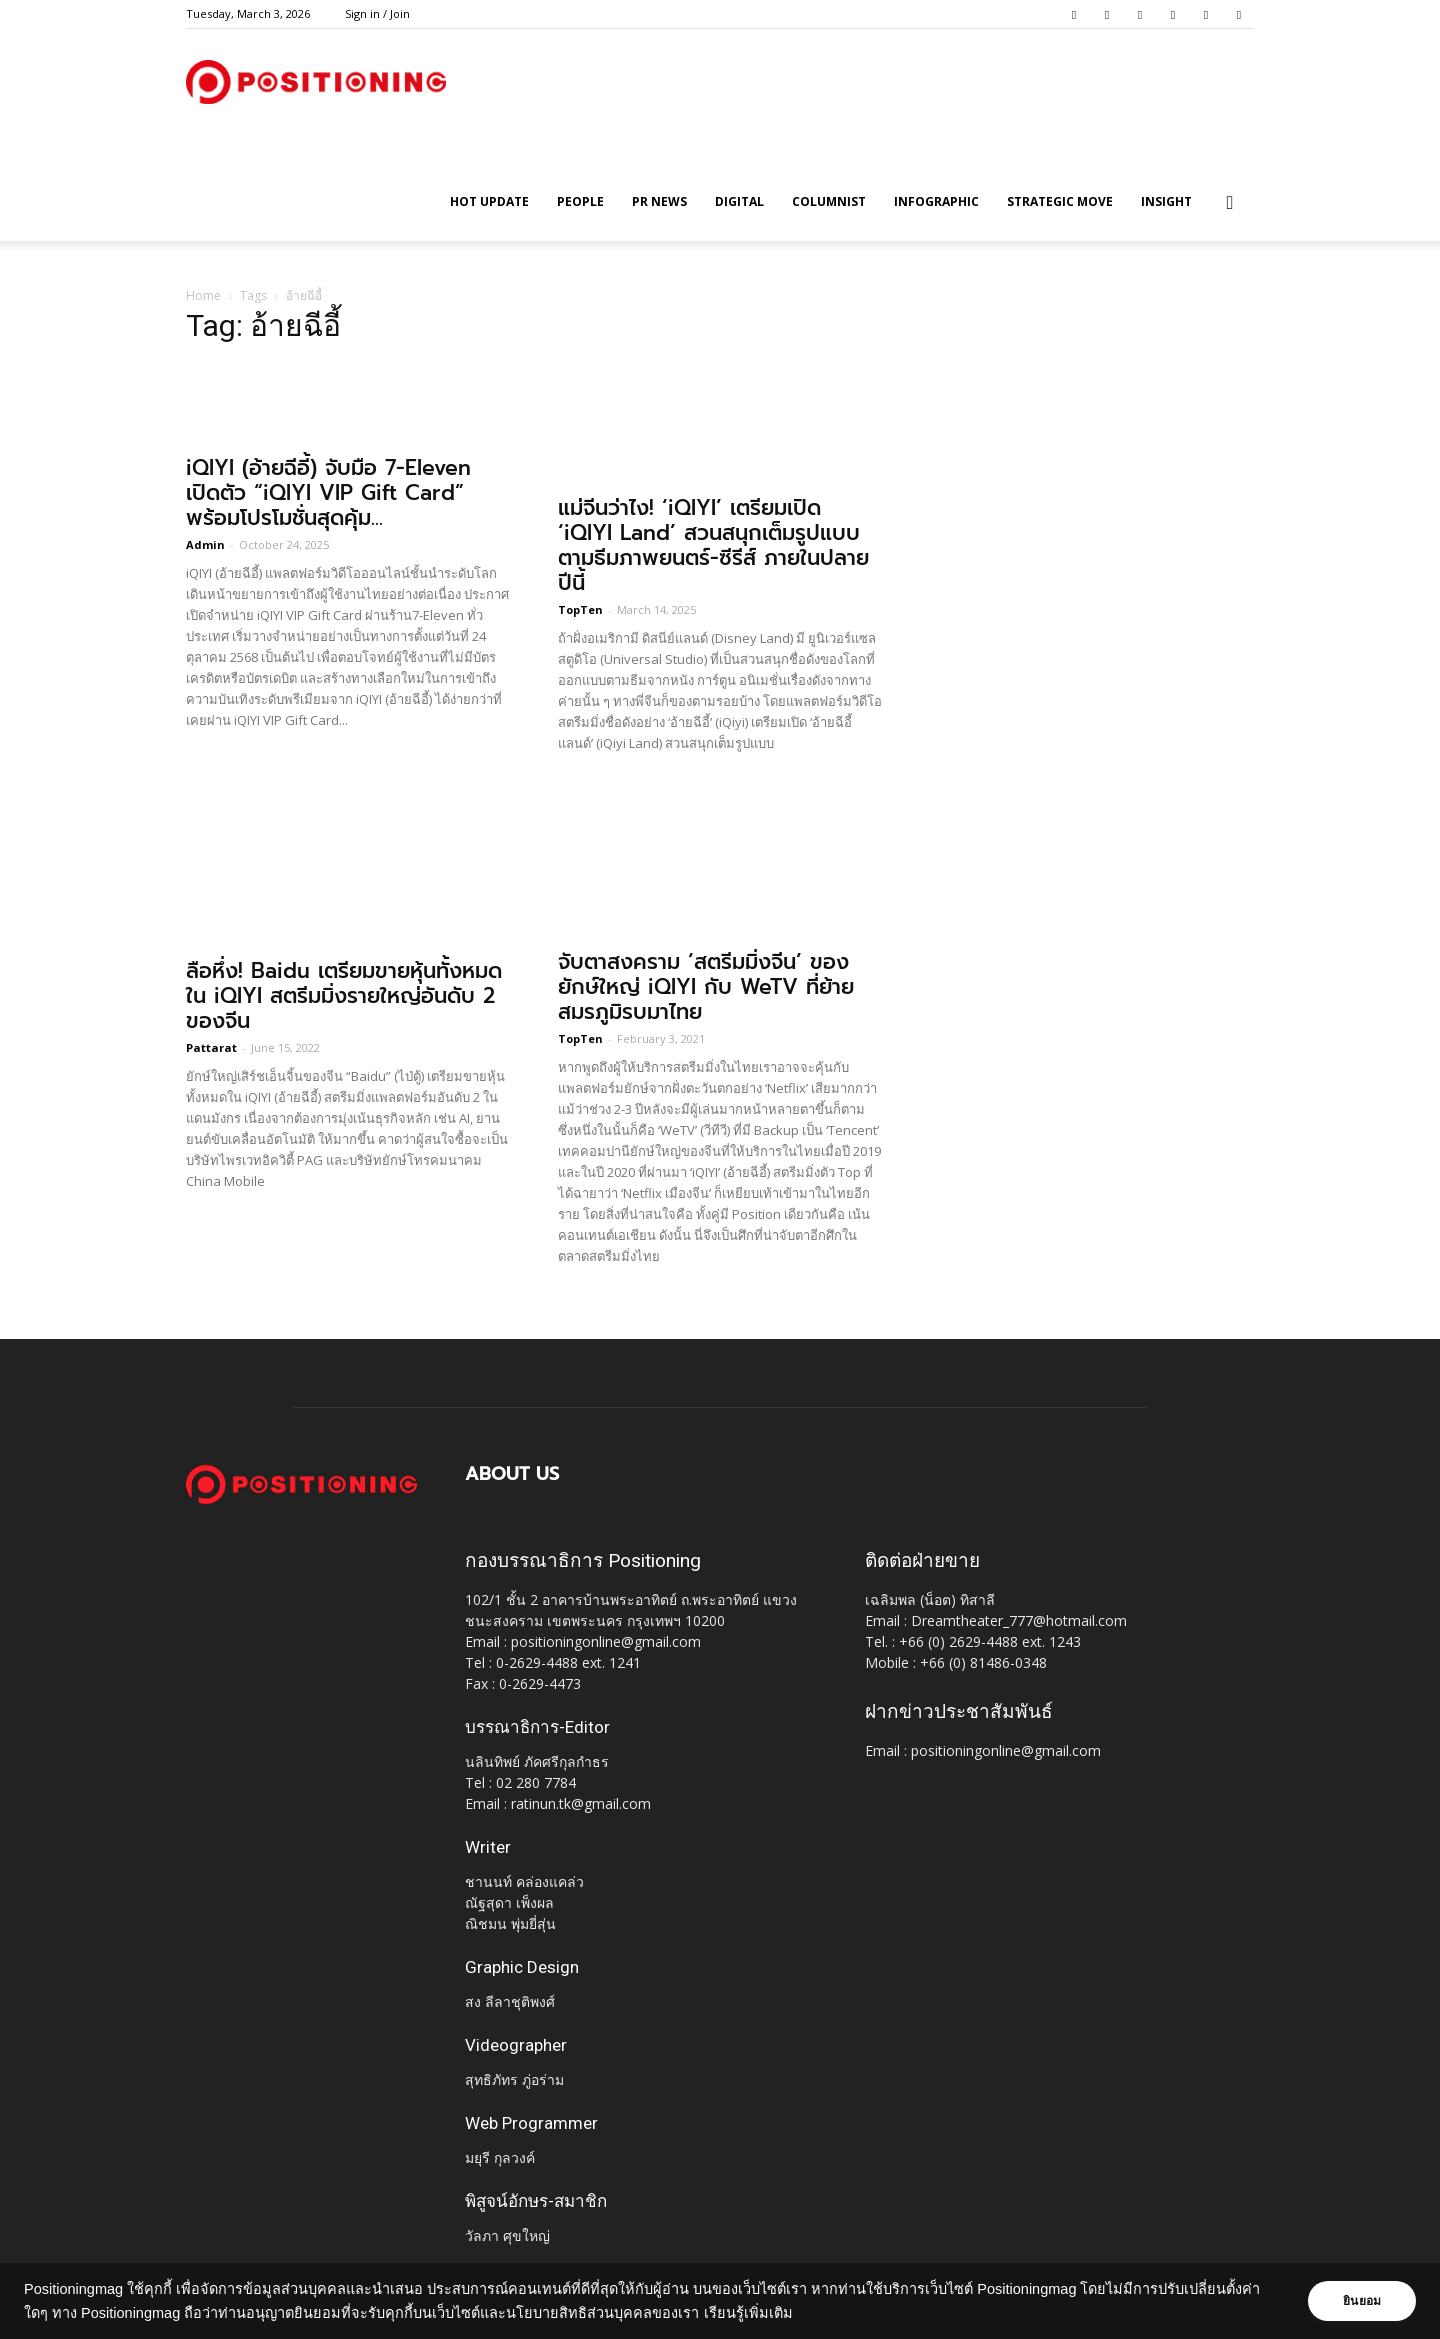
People (580, 201)
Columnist (829, 201)
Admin (205, 544)
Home (203, 295)
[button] (1230, 203)
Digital (739, 201)
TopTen (580, 609)
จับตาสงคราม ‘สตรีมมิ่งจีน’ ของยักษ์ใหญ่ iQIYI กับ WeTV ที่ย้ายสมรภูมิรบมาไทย (706, 987)
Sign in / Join (377, 13)
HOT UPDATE (489, 201)
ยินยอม (1362, 2301)
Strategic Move (1060, 201)
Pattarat (211, 1047)
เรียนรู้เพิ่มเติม (748, 2313)
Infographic (936, 201)
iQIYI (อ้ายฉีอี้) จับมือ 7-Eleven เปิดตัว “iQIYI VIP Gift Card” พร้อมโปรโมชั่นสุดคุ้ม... (328, 493)
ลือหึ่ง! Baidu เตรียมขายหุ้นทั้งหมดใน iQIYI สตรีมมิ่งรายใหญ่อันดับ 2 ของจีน (344, 996)
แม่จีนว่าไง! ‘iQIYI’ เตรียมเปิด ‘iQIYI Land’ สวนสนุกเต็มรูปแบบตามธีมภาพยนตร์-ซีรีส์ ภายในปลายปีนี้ (713, 545)
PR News (659, 201)
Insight (1166, 201)
